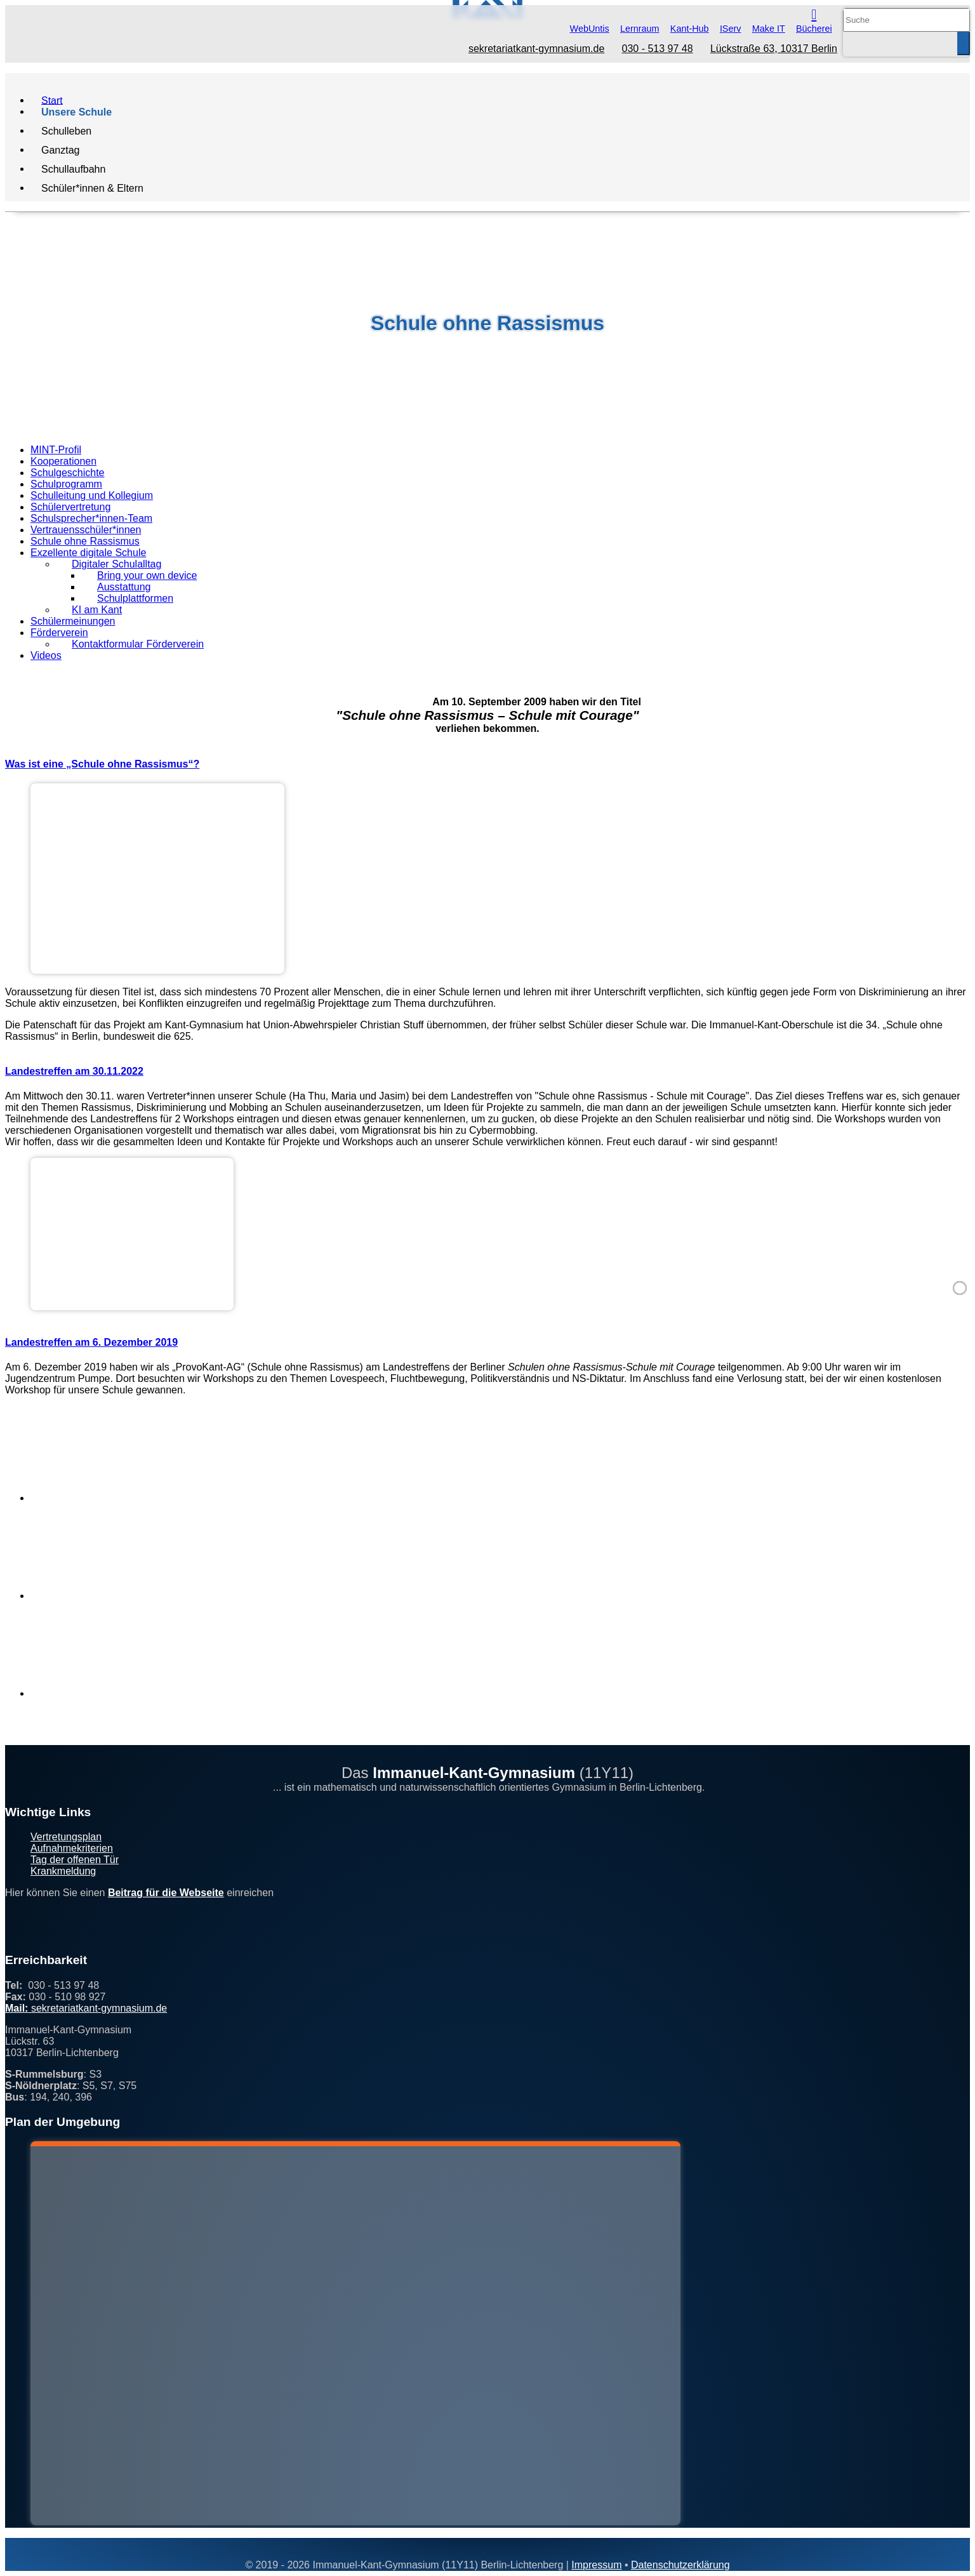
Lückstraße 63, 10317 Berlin (773, 49)
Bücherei (814, 28)
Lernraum (640, 28)
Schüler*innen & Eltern (92, 187)
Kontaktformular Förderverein (138, 644)
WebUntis (589, 28)
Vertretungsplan (66, 1836)
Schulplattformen (135, 598)
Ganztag (60, 149)
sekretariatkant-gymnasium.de (536, 49)
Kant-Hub (689, 28)
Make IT (768, 28)
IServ (730, 28)
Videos (46, 655)
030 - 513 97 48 (657, 49)
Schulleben (66, 130)
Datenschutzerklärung (680, 2564)
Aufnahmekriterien (71, 1848)
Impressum (596, 2564)
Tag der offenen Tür (74, 1859)
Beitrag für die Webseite (166, 1892)
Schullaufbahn (73, 168)
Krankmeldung (63, 1871)
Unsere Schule (76, 111)
